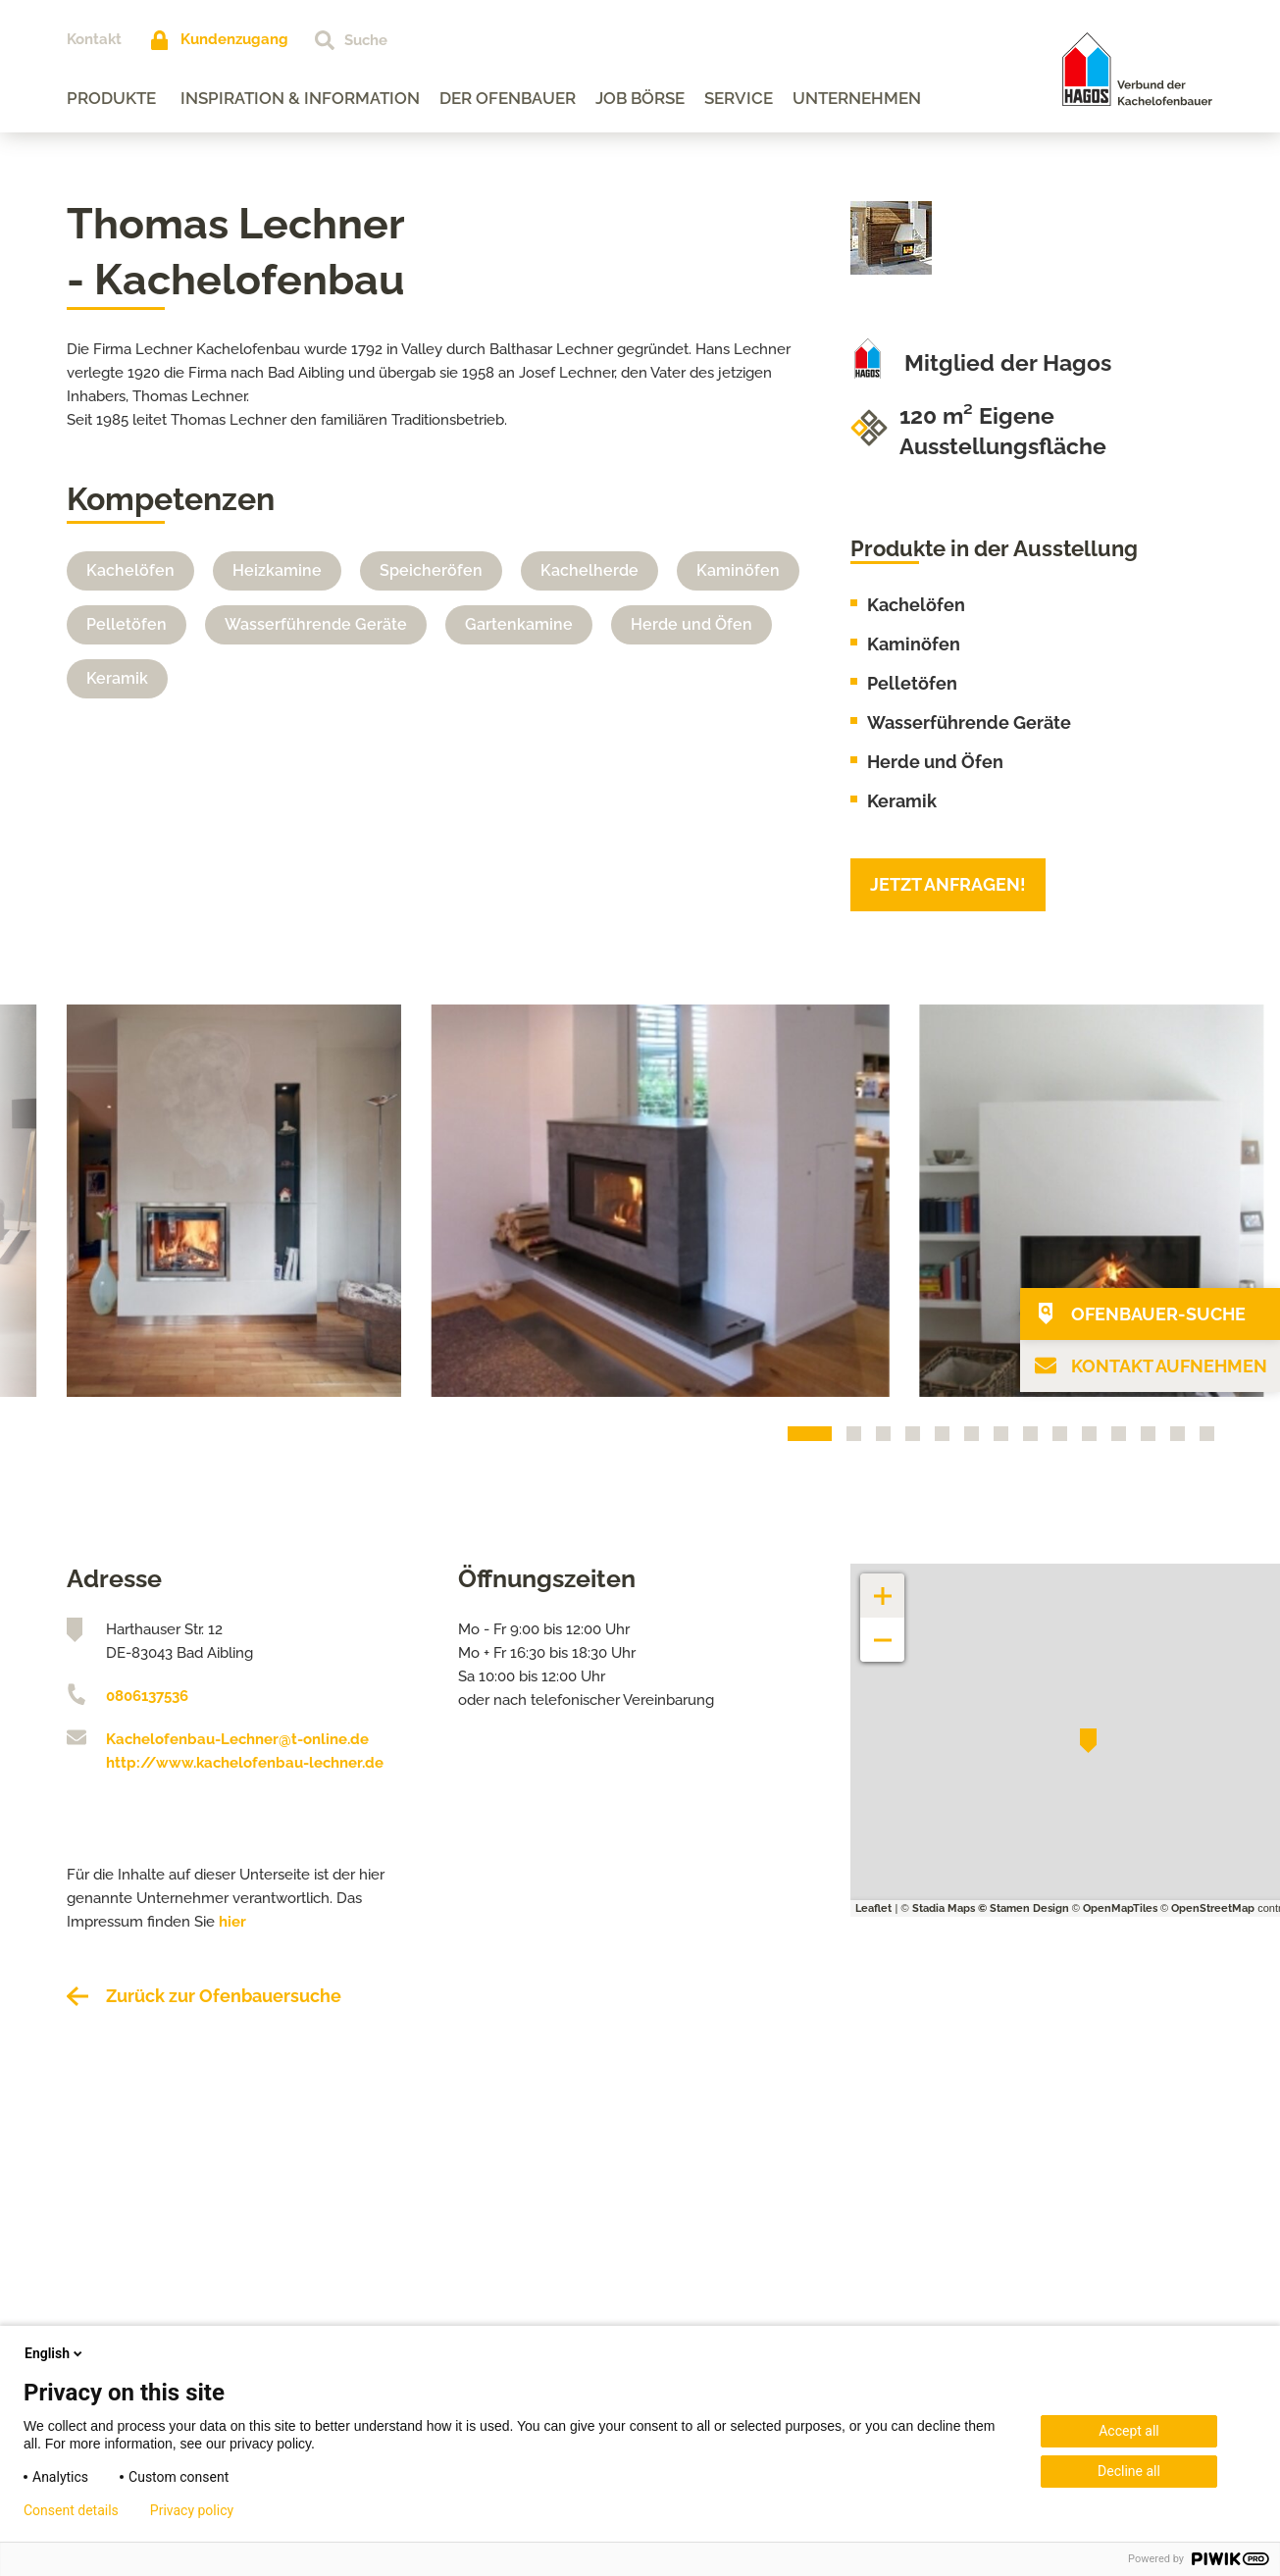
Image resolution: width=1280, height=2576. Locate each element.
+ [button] (883, 1585)
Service (738, 98)
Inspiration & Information (300, 98)
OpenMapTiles (1120, 1908)
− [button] (883, 1630)
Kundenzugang (234, 39)
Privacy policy (191, 2510)
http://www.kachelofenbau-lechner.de (245, 1763)
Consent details (71, 2510)
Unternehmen (857, 98)
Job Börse (640, 98)
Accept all (1129, 2431)
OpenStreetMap (1212, 1908)
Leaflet (873, 1908)
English (55, 2353)
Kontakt (94, 39)
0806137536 (147, 1696)
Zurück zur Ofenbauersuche (223, 1995)
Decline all (1129, 2471)
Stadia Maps (943, 1908)
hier (232, 1922)
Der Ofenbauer (507, 98)
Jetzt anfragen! (948, 884)
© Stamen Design (1023, 1908)
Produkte (111, 98)
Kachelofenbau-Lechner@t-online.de (237, 1739)
